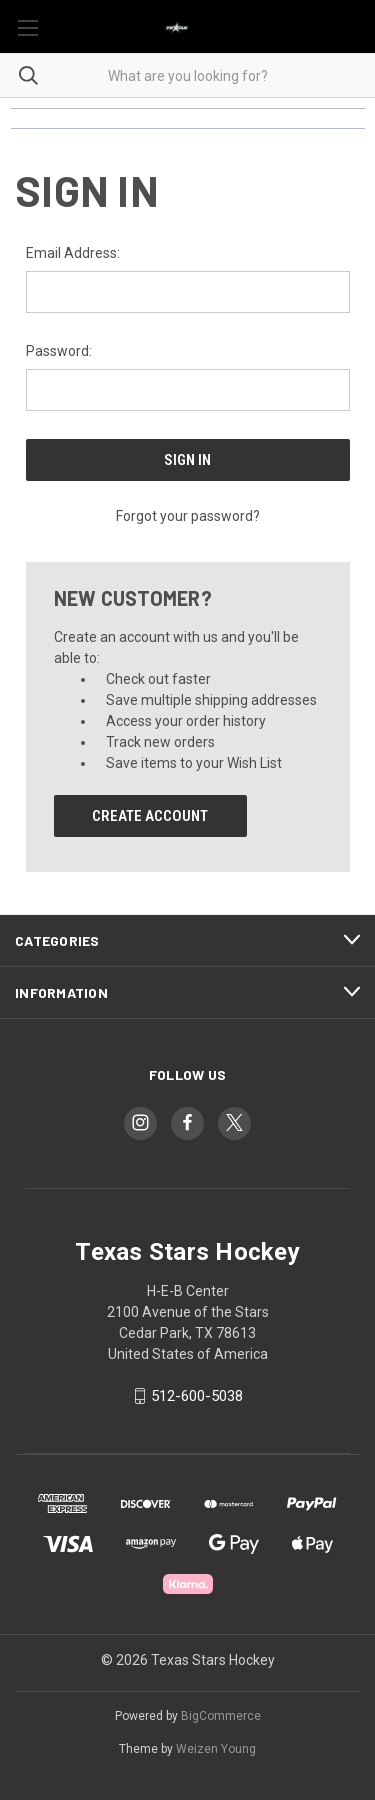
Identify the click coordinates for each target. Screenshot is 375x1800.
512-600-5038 (197, 1396)
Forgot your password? (188, 516)
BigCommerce (221, 1716)
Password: (59, 351)
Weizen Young (216, 1749)
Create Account (150, 816)
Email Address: (73, 253)
